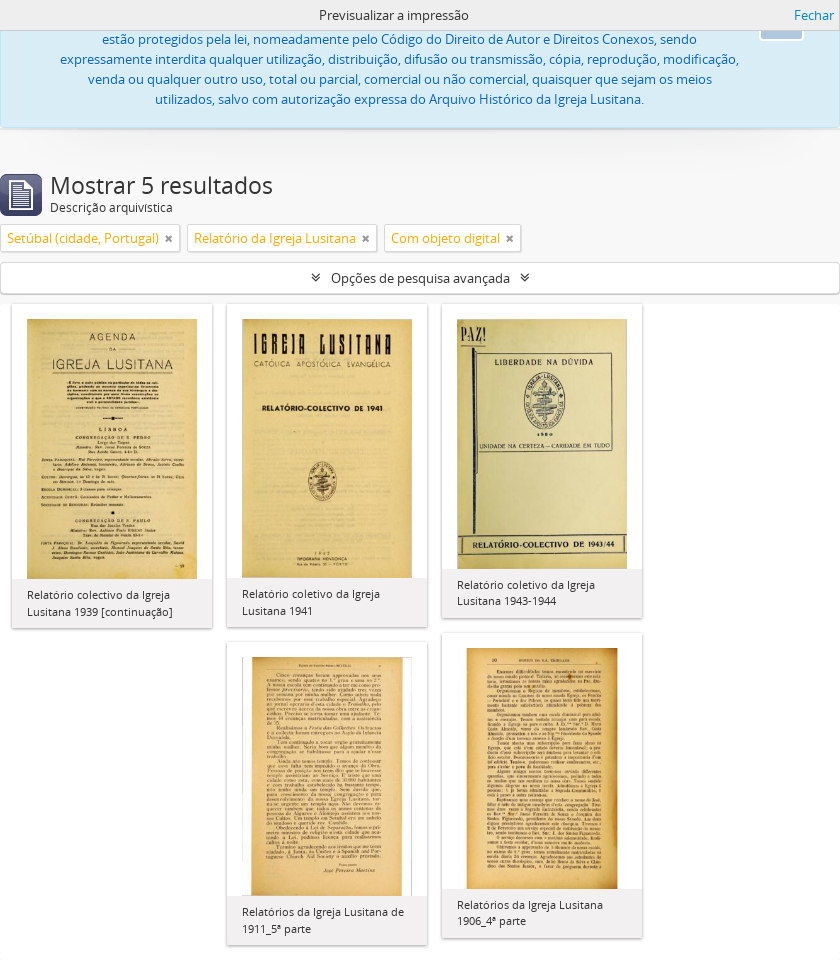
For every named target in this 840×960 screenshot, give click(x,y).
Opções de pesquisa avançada (420, 278)
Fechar (814, 15)
